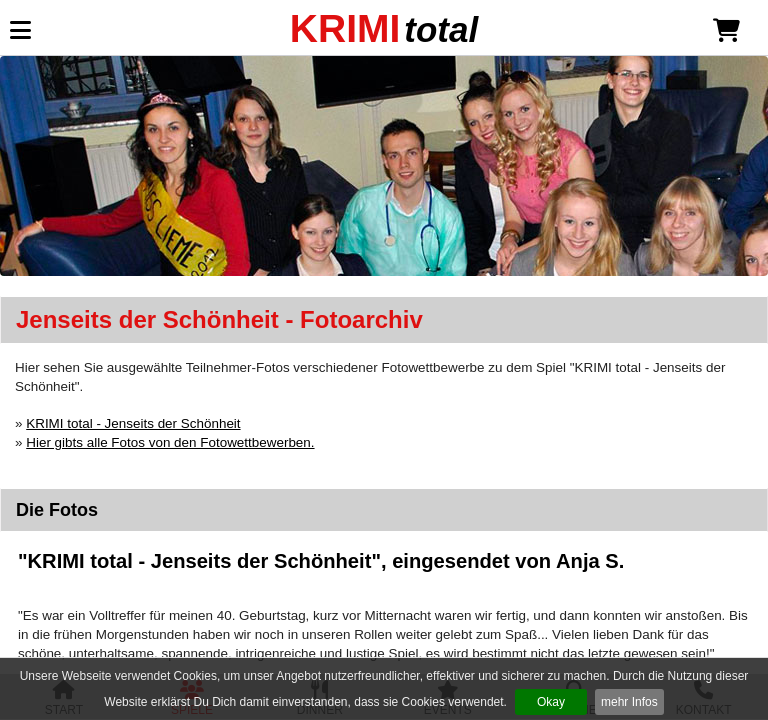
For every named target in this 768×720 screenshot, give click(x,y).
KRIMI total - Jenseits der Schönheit (133, 423)
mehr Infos (629, 702)
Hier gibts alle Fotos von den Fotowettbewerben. (170, 442)
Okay (551, 702)
